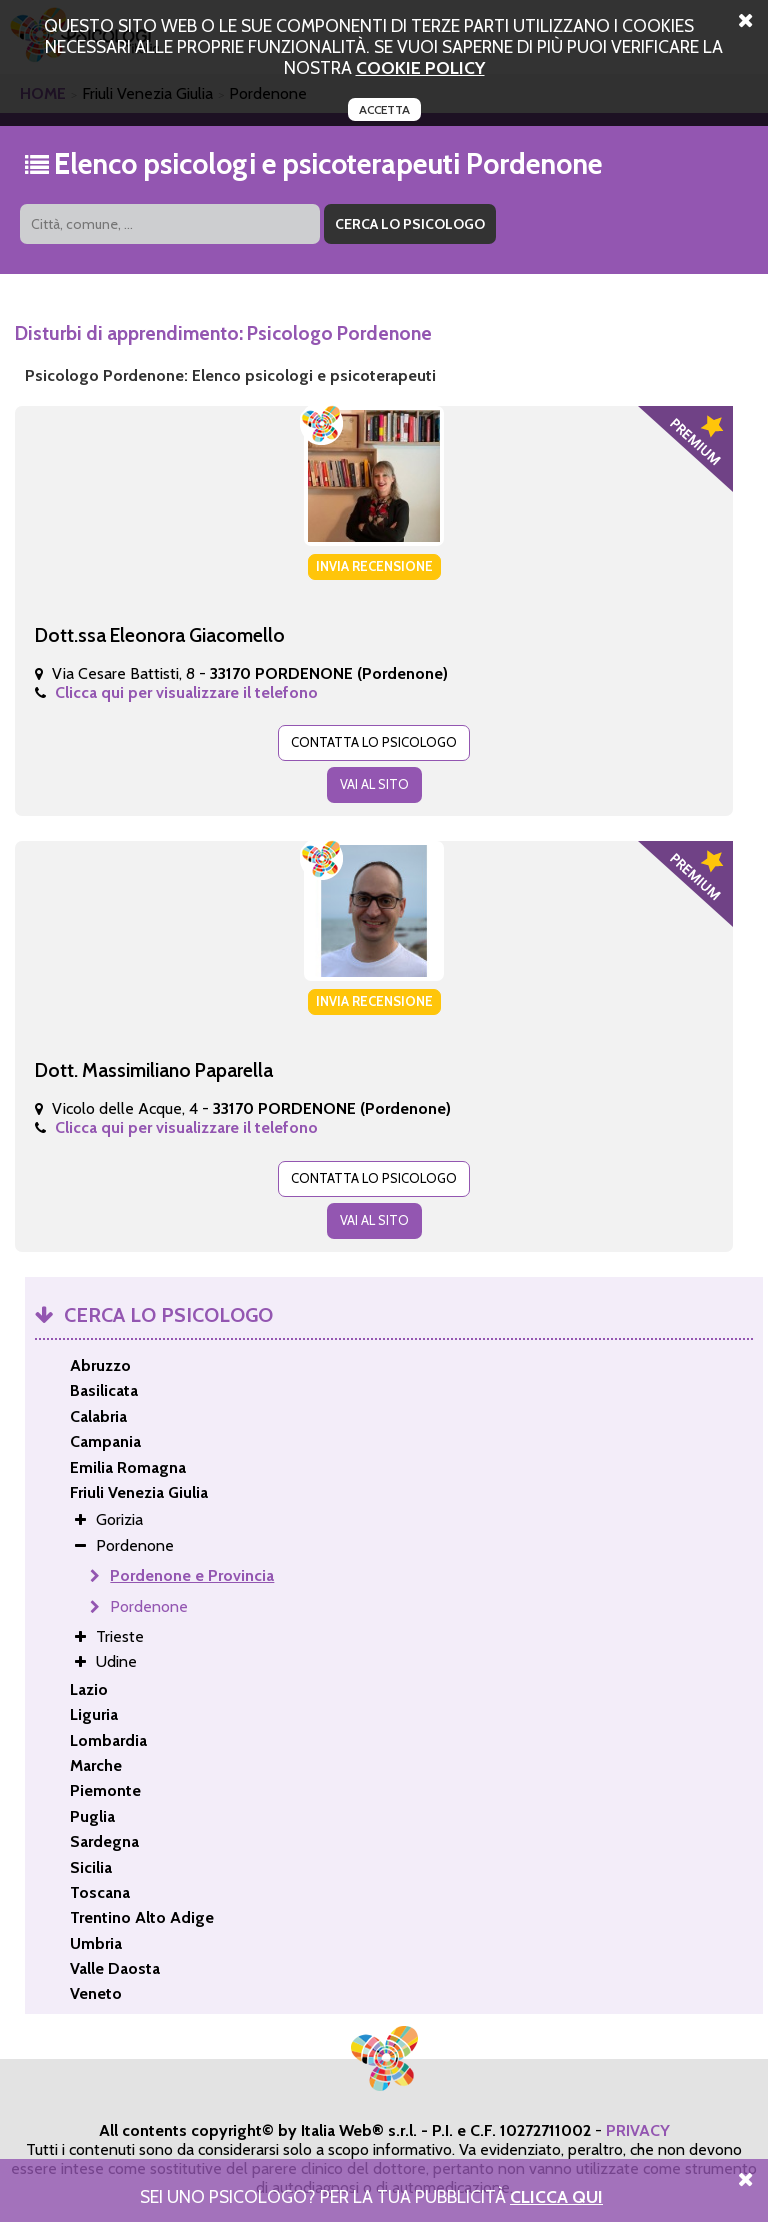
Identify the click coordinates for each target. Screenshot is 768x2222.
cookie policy (420, 67)
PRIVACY (638, 2130)
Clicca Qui (556, 2196)
